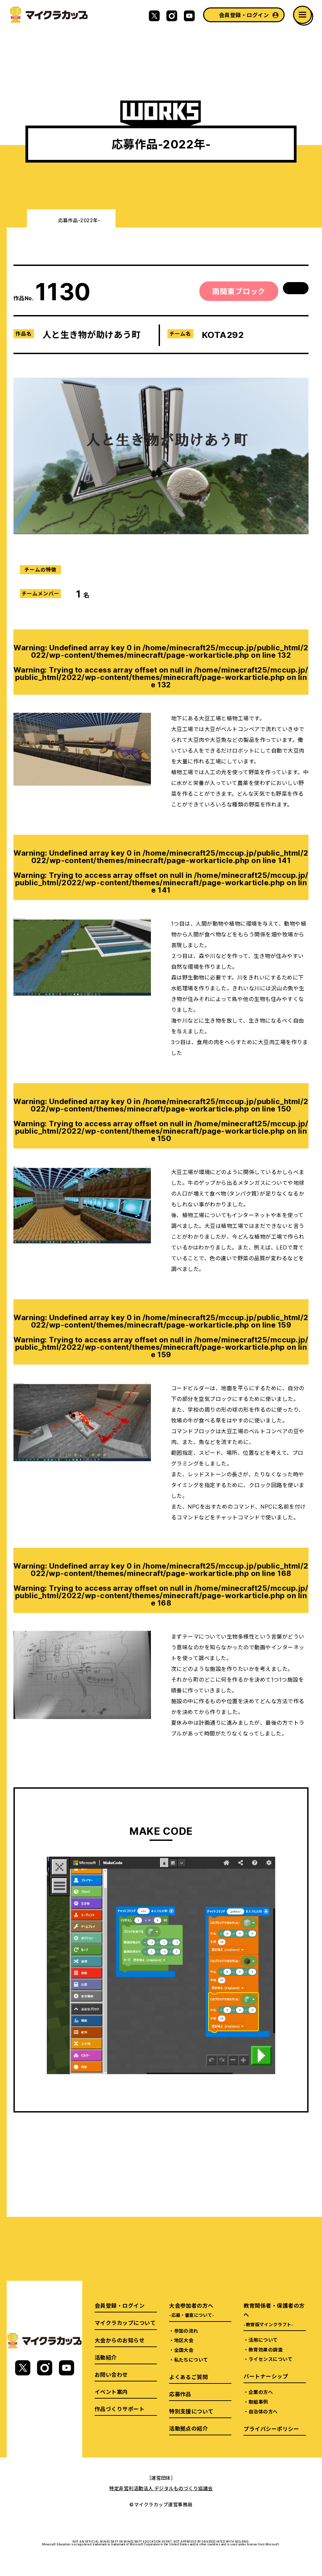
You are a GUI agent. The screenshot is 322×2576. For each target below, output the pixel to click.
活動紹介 (106, 2357)
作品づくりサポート (119, 2409)
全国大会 (184, 2349)
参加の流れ (186, 2330)
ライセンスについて (270, 2359)
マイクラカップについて (125, 2323)
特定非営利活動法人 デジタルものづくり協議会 (161, 2488)
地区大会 (184, 2340)
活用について (263, 2339)
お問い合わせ (111, 2374)
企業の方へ (261, 2392)
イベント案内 (111, 2392)
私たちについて (191, 2359)
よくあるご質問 (188, 2377)
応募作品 (180, 2394)
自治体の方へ (263, 2411)
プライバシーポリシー (271, 2429)
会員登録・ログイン (244, 15)
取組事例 (258, 2401)
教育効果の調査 (266, 2349)
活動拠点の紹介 (188, 2428)
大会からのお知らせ (119, 2340)
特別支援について (191, 2411)
